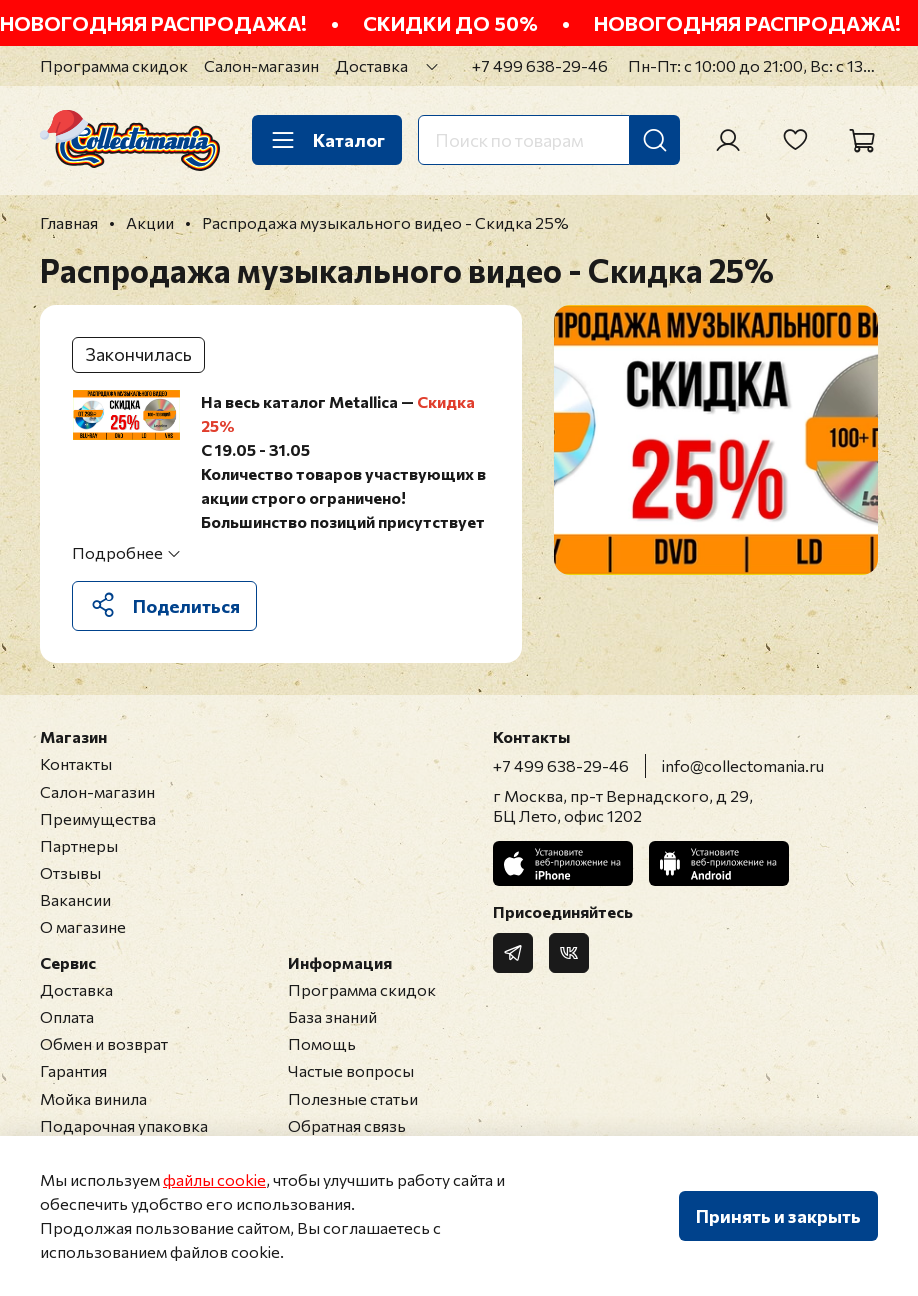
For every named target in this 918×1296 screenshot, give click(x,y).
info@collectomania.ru (743, 765)
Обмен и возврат (104, 1043)
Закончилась (138, 354)
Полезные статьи (353, 1098)
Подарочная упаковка (124, 1125)
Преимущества (98, 818)
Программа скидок (114, 65)
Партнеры (79, 845)
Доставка (371, 65)
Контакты (76, 763)
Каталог (327, 140)
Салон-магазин (261, 65)
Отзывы (70, 872)
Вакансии (75, 899)
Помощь (322, 1043)
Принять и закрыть (778, 1216)
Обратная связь (347, 1125)
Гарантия (73, 1070)
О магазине (83, 926)
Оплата (67, 1016)
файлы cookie (214, 1179)
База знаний (332, 1016)
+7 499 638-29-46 (540, 65)
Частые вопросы (351, 1070)
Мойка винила (93, 1098)
